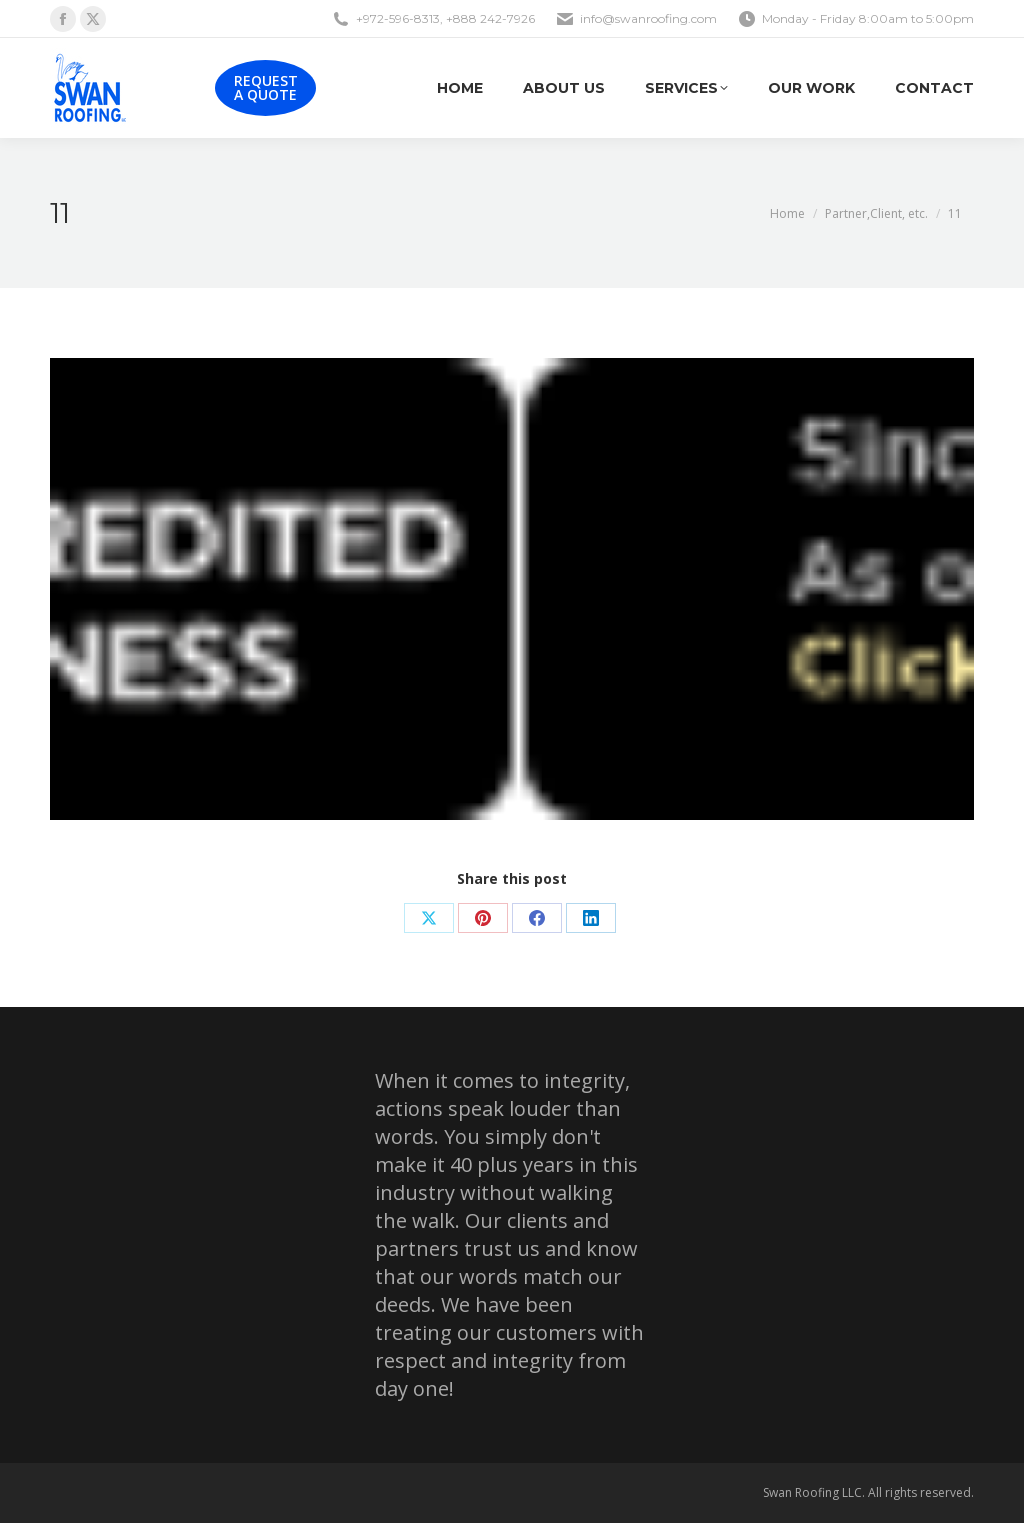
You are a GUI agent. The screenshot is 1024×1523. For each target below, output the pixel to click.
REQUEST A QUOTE (266, 87)
